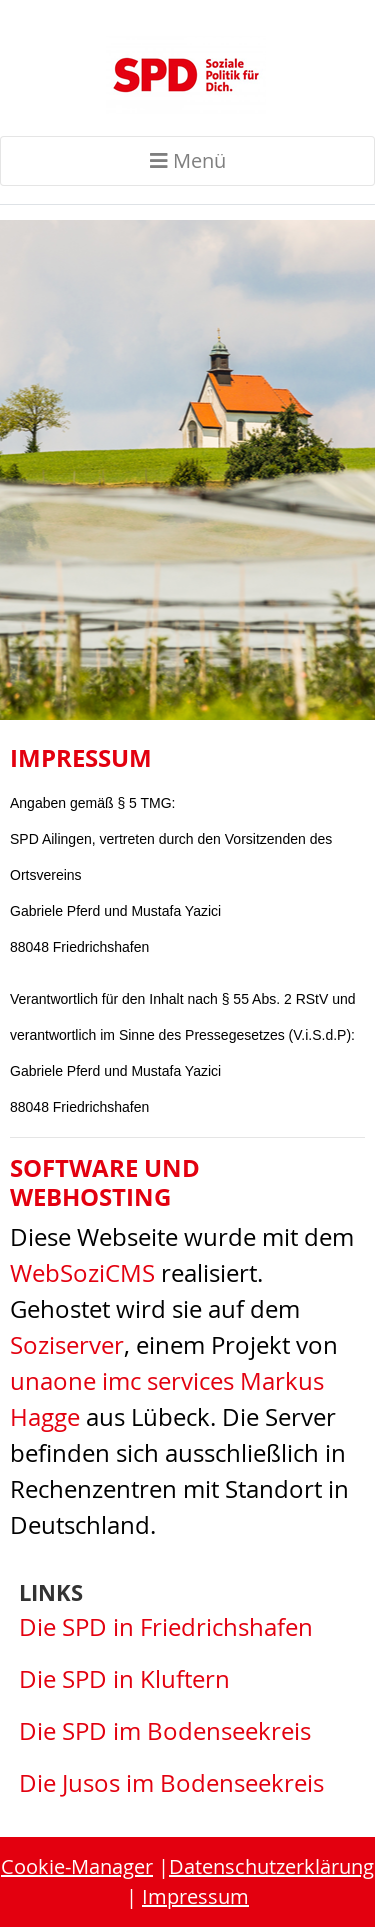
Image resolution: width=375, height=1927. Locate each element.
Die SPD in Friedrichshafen (166, 1627)
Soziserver (67, 1345)
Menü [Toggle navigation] (188, 160)
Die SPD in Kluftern (124, 1679)
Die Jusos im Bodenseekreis (171, 1783)
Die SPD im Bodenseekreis (165, 1731)
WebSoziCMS (82, 1273)
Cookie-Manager (77, 1866)
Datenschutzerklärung (271, 1866)
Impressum (195, 1896)
